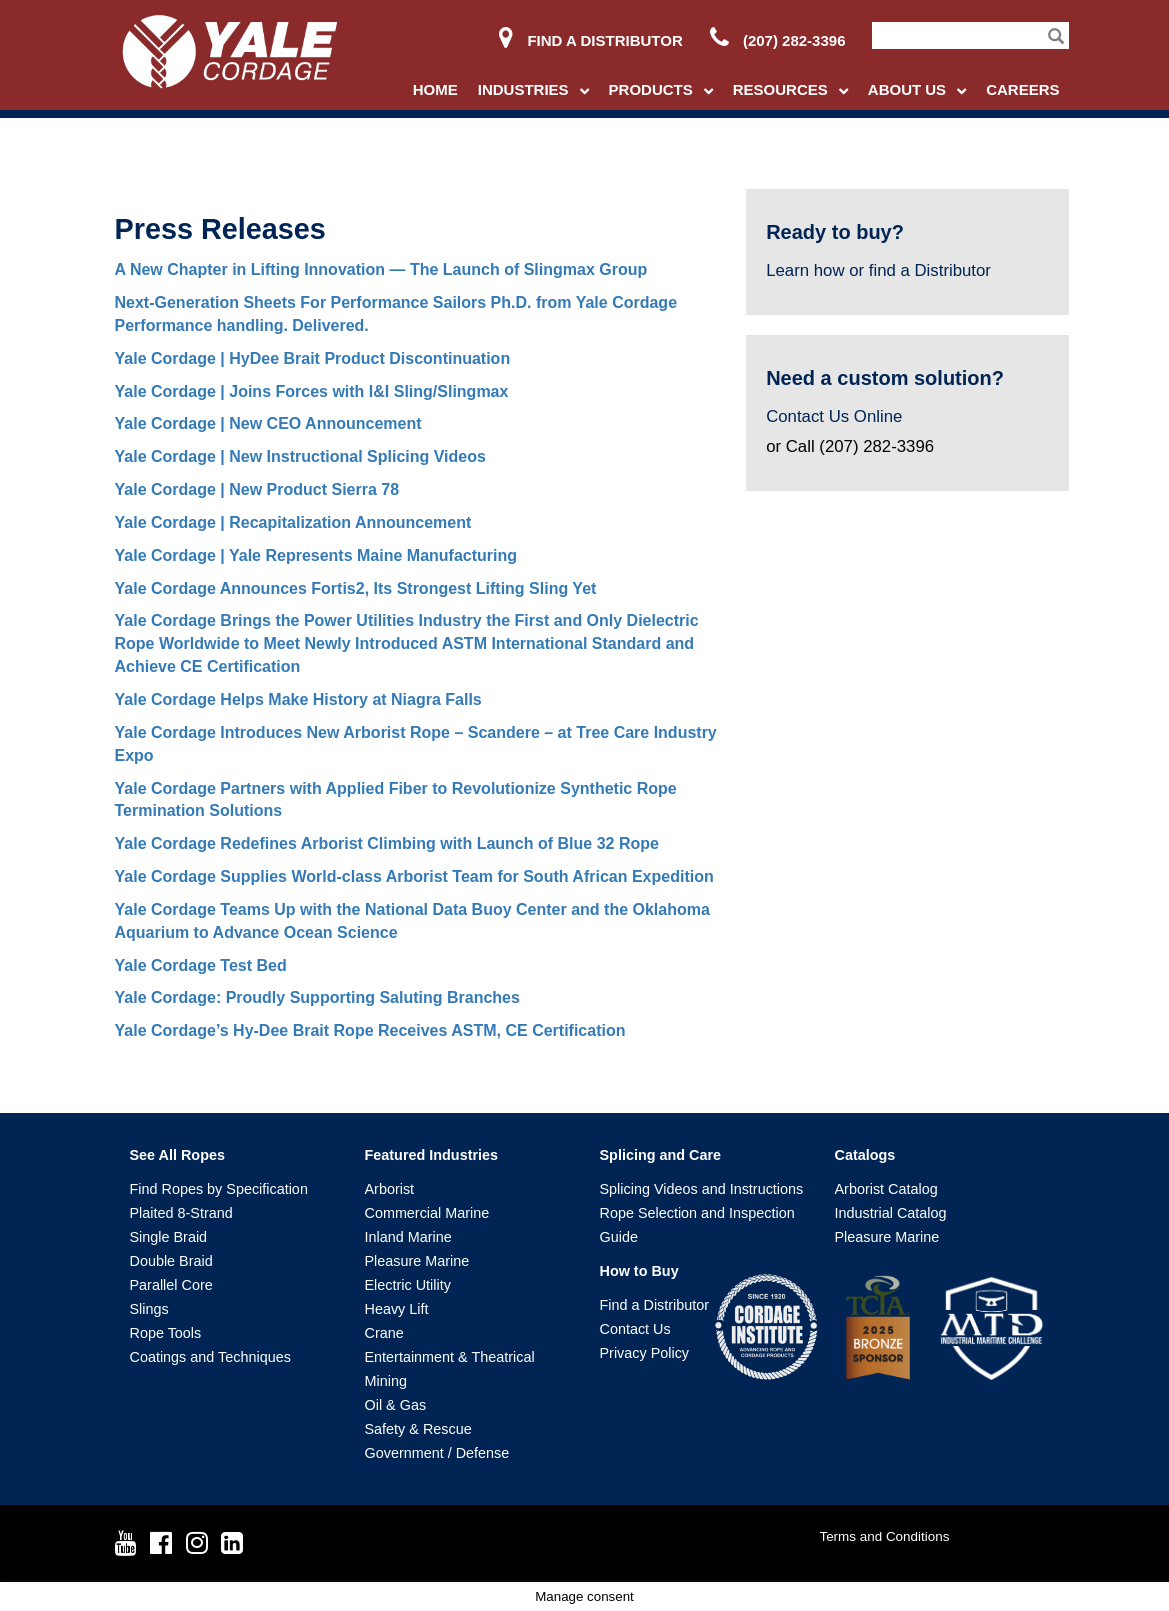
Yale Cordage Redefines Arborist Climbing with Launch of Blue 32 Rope (387, 843)
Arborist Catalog (886, 1189)
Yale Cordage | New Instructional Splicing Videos (300, 456)
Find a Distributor (590, 40)
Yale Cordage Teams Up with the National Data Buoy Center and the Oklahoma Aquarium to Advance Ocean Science (412, 921)
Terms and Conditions (884, 1536)
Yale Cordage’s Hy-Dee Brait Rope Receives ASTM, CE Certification (370, 1030)
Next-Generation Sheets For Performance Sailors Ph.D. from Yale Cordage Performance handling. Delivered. (396, 314)
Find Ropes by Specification (219, 1189)
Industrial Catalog (891, 1213)
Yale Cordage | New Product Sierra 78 (257, 489)
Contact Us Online (834, 416)
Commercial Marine (427, 1213)
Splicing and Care (661, 1155)
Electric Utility (408, 1285)
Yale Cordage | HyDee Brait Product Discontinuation (313, 358)
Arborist (390, 1189)
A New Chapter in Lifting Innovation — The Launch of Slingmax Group (381, 269)
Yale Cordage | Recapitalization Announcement (293, 522)
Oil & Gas (396, 1405)
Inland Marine (408, 1237)
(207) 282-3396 (778, 40)
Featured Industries (432, 1155)
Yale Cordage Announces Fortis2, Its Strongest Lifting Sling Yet (356, 588)
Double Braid (171, 1261)
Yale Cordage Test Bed (201, 965)
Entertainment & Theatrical (450, 1357)
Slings (149, 1309)
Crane (384, 1333)
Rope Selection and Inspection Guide (697, 1225)
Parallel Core (171, 1285)
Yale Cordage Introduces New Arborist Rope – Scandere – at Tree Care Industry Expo (416, 744)
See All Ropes (177, 1155)
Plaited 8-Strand (181, 1213)
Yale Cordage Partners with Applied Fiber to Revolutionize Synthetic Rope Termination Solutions (396, 800)
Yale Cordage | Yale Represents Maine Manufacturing (316, 555)
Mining (386, 1381)
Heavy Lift (397, 1309)
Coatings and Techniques (210, 1357)
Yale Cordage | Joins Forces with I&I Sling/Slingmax (312, 391)
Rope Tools (166, 1333)
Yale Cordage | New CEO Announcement (268, 423)
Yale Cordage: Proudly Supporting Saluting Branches (317, 997)
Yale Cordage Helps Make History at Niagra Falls (298, 699)
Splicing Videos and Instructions (702, 1189)
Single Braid (169, 1237)
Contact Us (635, 1329)
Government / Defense (437, 1453)
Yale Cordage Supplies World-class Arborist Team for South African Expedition (414, 876)
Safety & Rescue (418, 1429)
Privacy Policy (645, 1353)
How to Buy (639, 1271)
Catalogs (865, 1155)
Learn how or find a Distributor (878, 270)
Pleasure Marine (417, 1261)
